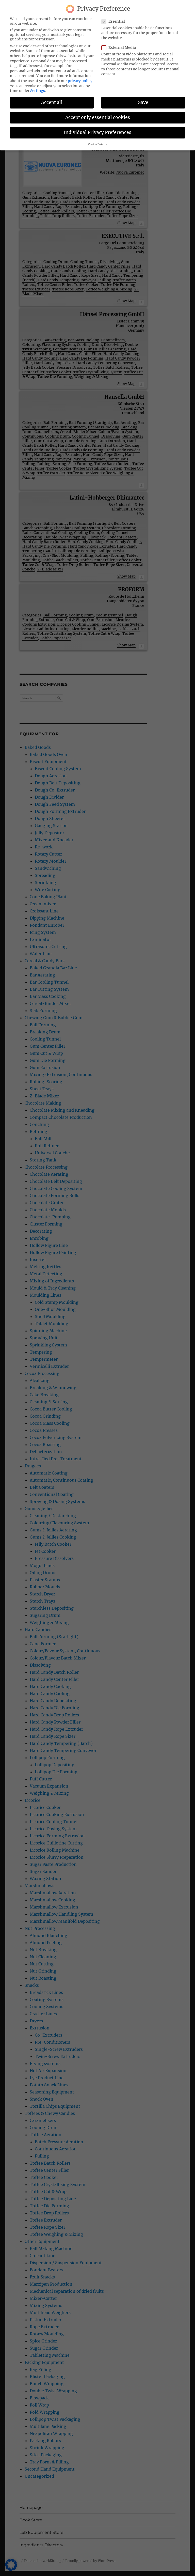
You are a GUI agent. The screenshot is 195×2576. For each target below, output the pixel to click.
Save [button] (143, 99)
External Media (120, 44)
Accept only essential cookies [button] (97, 114)
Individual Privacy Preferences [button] (97, 129)
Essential (114, 18)
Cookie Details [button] (97, 141)
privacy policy (80, 77)
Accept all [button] (51, 99)
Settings (37, 87)
